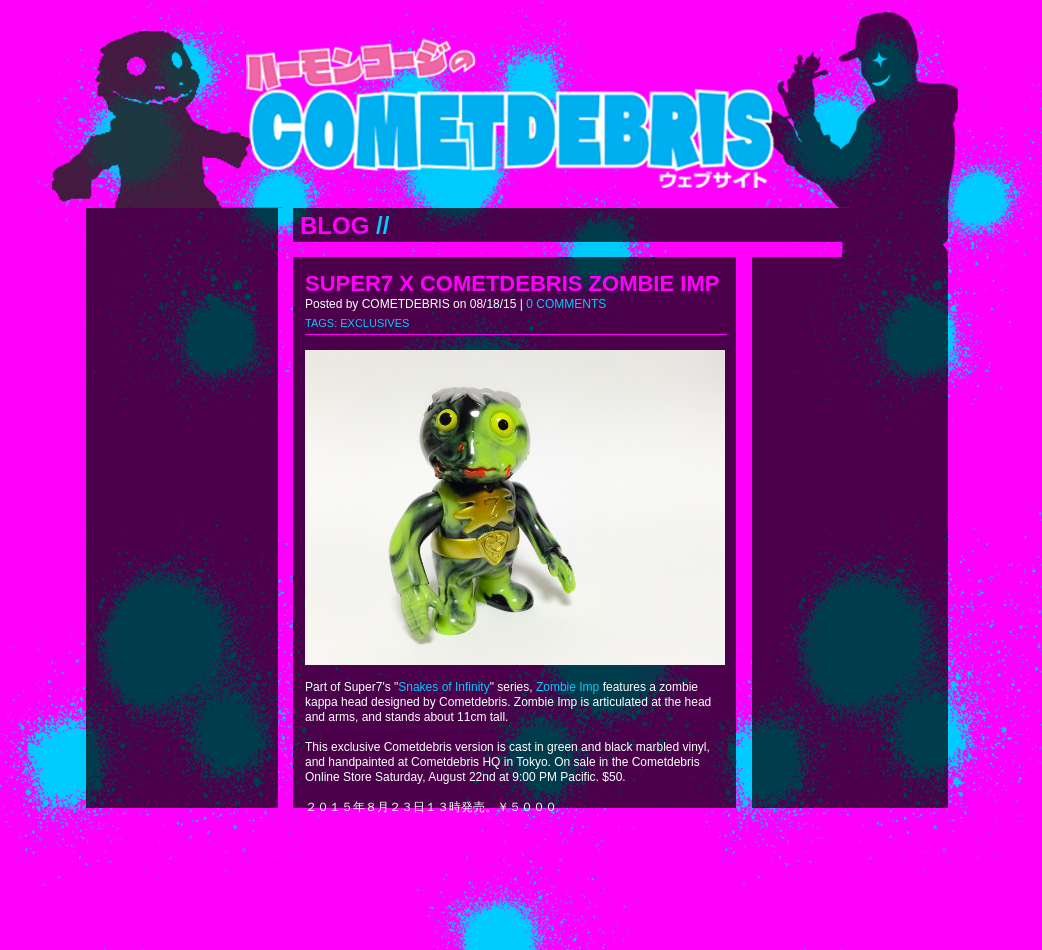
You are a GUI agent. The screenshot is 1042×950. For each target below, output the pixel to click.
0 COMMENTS (566, 304)
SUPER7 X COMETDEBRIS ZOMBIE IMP (512, 283)
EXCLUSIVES (374, 323)
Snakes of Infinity (443, 687)
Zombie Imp (567, 687)
